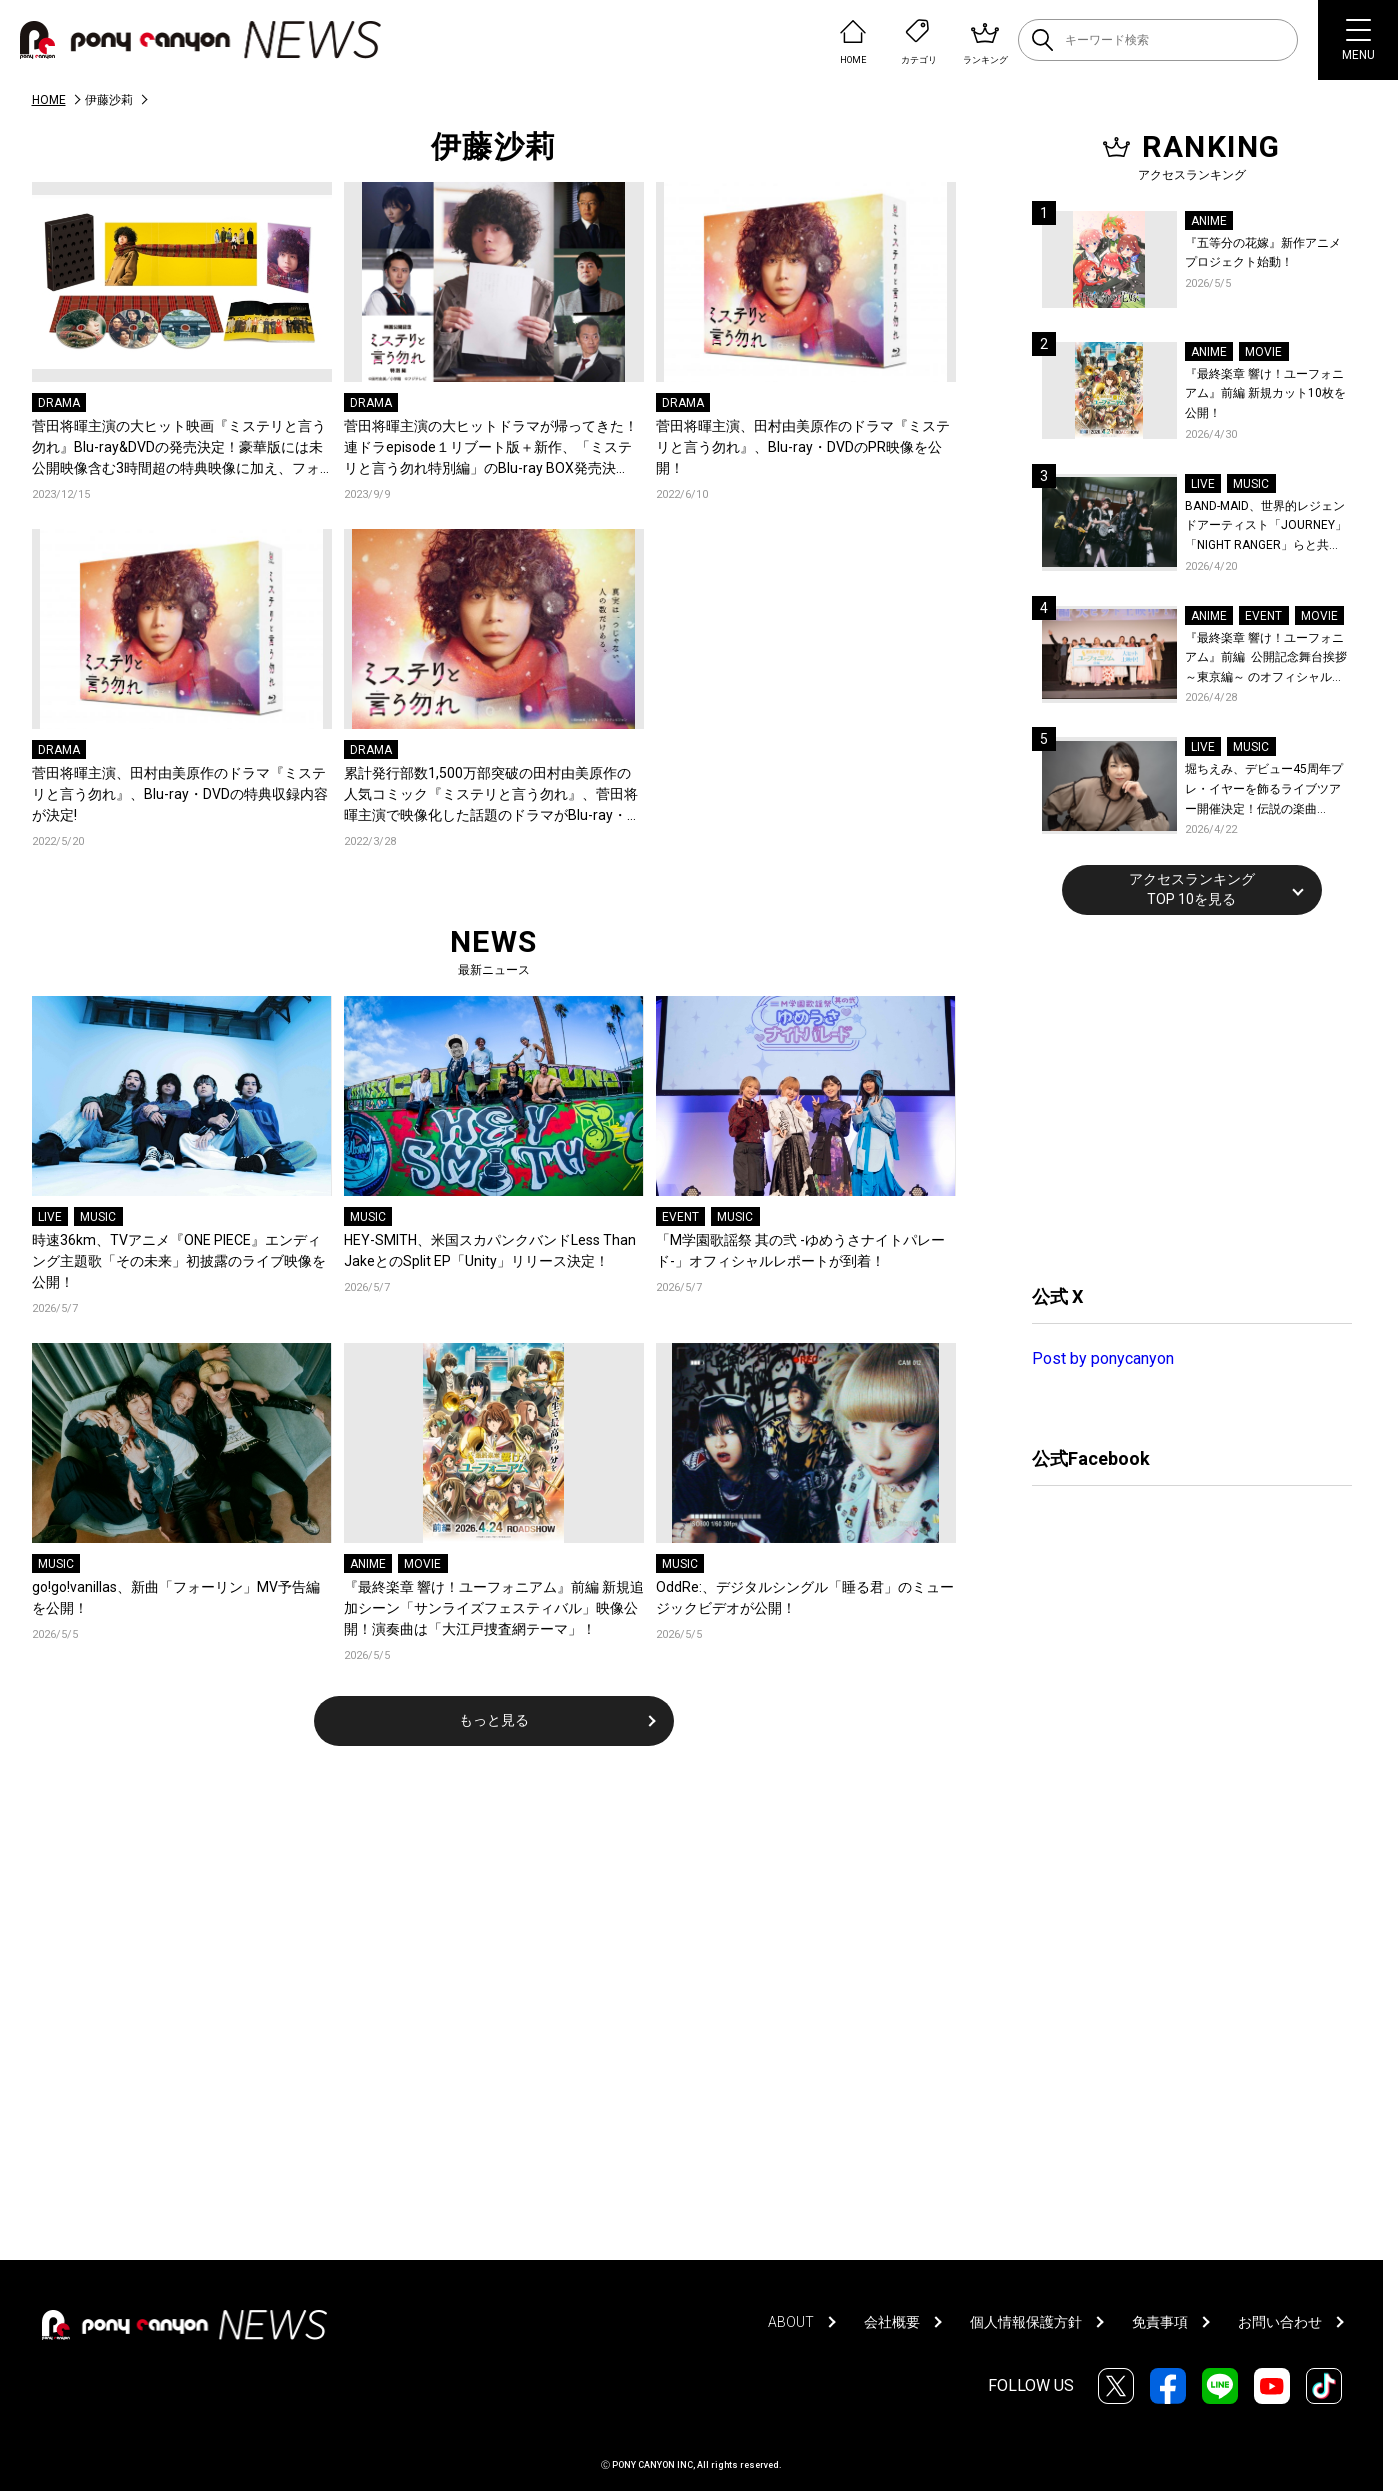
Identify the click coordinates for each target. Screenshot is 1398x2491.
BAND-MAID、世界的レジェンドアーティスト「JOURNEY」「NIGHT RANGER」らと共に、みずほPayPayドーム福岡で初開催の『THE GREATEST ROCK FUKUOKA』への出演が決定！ (1266, 527)
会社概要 (892, 2322)
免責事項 (1160, 2322)
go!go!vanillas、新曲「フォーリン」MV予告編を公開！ (176, 1597)
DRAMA (59, 403)
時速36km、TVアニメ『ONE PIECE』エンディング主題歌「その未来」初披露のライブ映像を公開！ (179, 1261)
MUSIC (98, 1217)
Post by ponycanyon (1103, 1358)
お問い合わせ (1280, 2322)
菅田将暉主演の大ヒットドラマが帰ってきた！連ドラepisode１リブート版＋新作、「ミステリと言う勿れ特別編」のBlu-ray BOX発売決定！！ (491, 448)
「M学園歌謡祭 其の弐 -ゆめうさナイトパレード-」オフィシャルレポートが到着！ (800, 1250)
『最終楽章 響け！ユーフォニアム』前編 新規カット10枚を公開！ (1265, 393)
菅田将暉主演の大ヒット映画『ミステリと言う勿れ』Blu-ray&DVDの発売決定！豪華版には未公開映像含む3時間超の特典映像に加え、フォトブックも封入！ (179, 448)
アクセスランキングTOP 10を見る (1192, 889)
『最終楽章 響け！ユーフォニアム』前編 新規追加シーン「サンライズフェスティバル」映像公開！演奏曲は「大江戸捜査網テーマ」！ (494, 1608)
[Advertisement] (1182, 1097)
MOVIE (422, 1564)
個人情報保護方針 (1026, 2322)
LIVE (50, 1217)
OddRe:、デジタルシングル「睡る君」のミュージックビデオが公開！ (805, 1597)
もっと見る (494, 1720)
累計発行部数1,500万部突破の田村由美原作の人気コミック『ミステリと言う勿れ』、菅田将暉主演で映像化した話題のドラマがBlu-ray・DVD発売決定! (491, 795)
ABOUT (791, 2322)
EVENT (680, 1217)
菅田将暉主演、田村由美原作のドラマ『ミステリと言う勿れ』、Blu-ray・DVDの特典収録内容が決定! (180, 794)
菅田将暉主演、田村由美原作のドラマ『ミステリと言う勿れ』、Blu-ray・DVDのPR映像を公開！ (803, 447)
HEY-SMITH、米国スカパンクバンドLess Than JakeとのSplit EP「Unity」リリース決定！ (490, 1250)
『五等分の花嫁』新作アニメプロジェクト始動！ (1263, 253)
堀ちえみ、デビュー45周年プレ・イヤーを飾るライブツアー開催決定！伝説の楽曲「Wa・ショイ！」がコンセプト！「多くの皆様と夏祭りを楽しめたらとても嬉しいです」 (1266, 790)
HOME (49, 100)
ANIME (368, 1564)
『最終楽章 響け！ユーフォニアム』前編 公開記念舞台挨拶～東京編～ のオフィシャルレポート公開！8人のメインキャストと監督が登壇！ (1266, 659)
